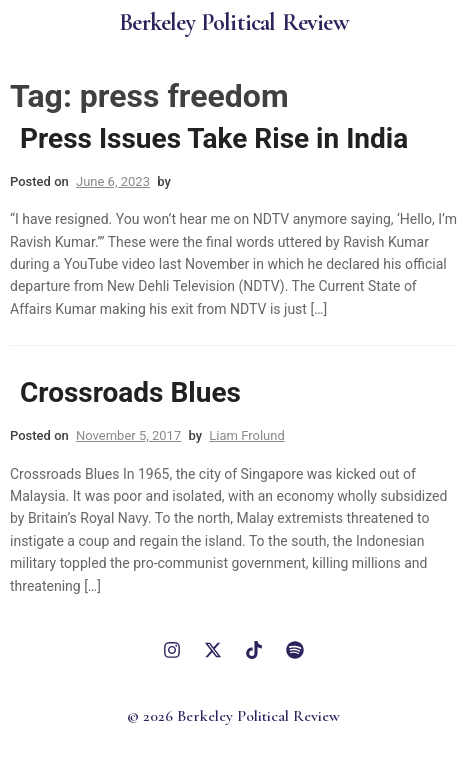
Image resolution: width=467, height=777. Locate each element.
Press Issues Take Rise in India (214, 138)
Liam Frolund (246, 435)
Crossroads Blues (130, 392)
